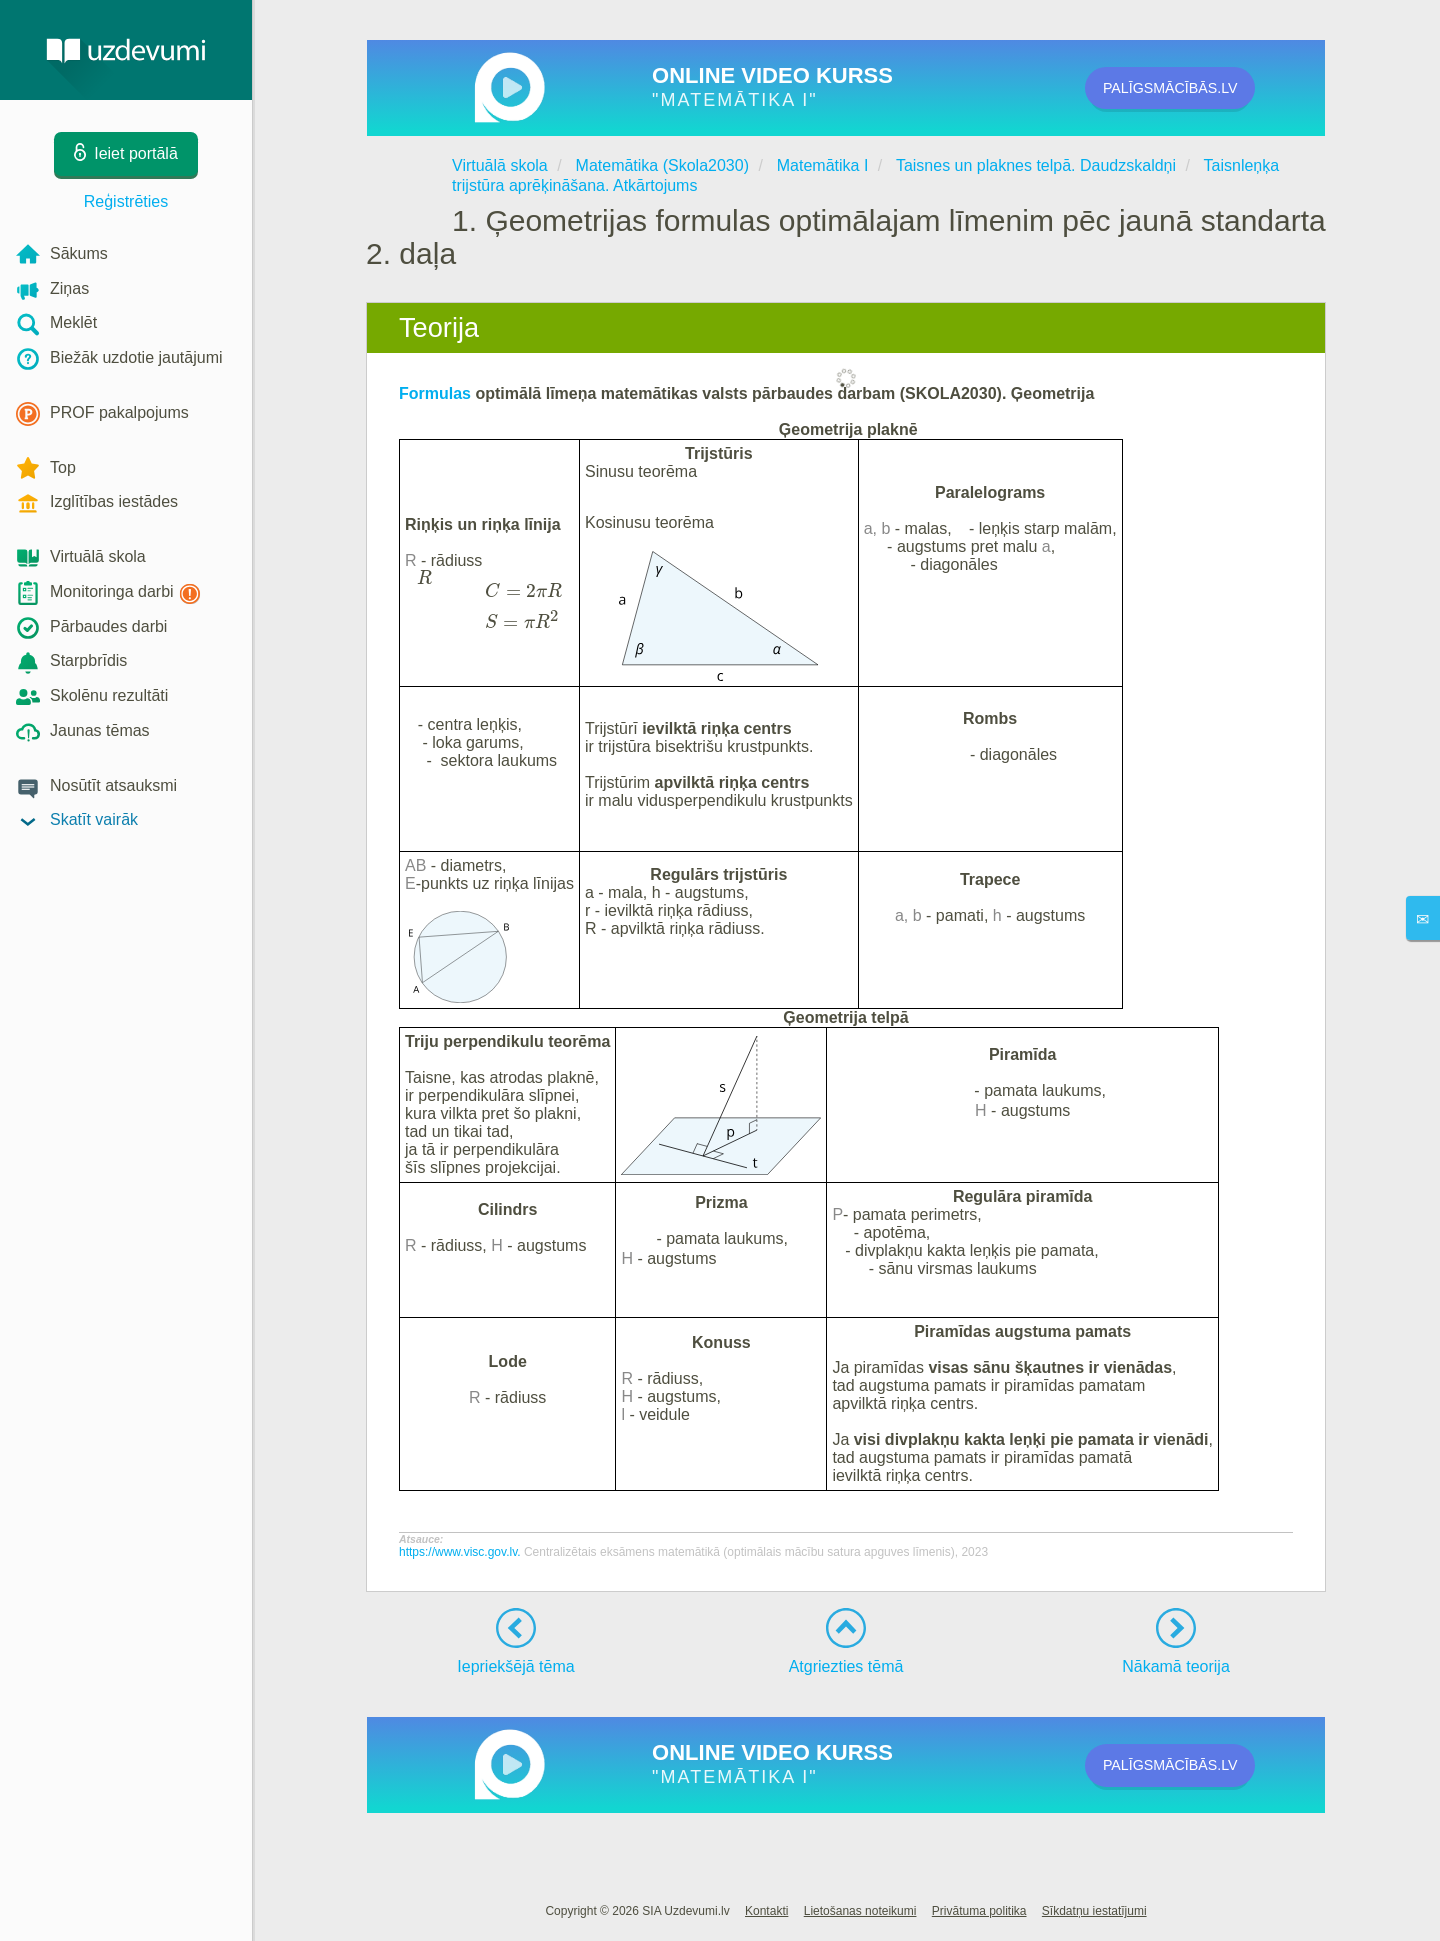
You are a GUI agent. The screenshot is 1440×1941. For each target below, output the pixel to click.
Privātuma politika (979, 1911)
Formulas (437, 393)
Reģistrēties (126, 201)
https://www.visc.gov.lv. (461, 1552)
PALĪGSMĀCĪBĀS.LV (1200, 87)
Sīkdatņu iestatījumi (1094, 1911)
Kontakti (766, 1911)
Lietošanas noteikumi (860, 1911)
